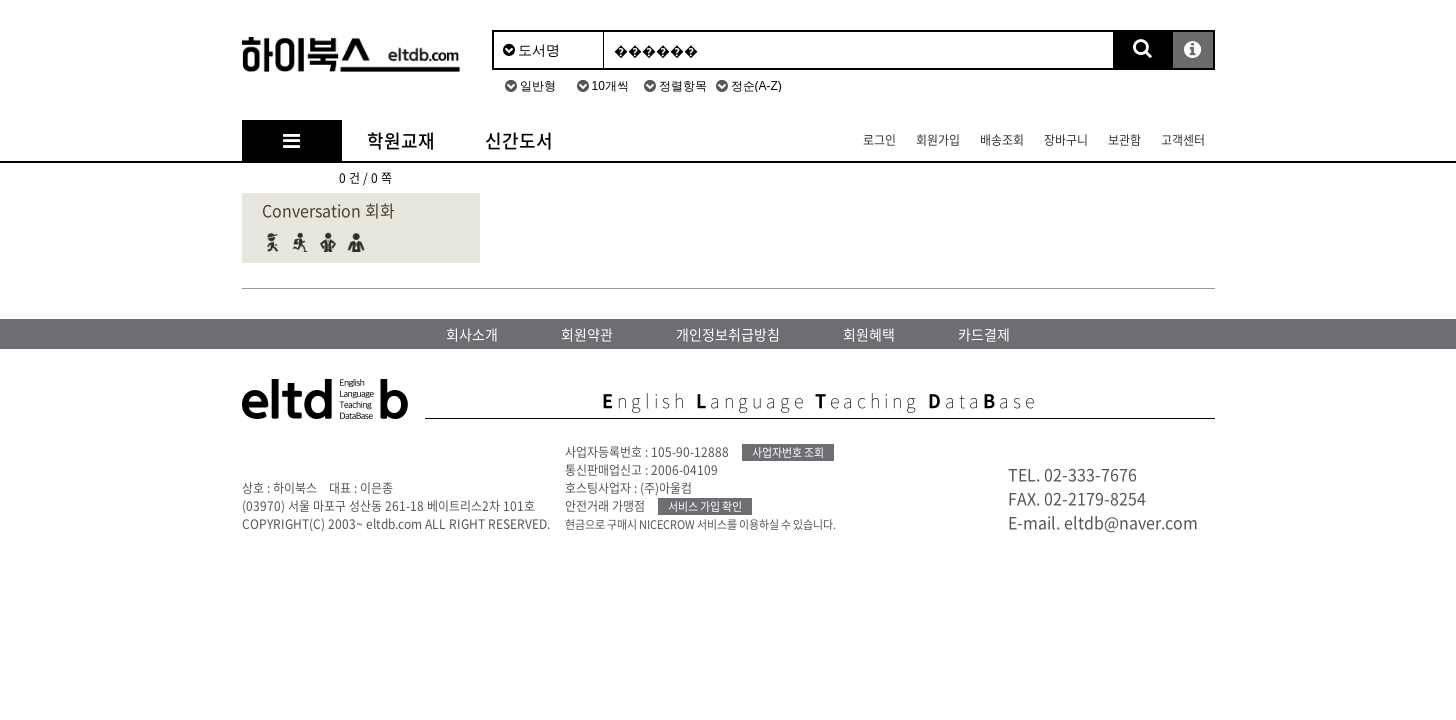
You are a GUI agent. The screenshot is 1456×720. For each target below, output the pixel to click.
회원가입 (938, 140)
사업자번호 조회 (788, 452)
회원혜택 (869, 334)
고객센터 (1183, 140)
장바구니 (1066, 140)
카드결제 (984, 334)
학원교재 (401, 140)
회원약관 (587, 334)
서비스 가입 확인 (705, 506)
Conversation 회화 (328, 210)
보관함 (1124, 140)
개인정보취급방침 (728, 334)
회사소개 (472, 334)
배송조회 (1002, 140)
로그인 (879, 140)
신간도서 (519, 140)
